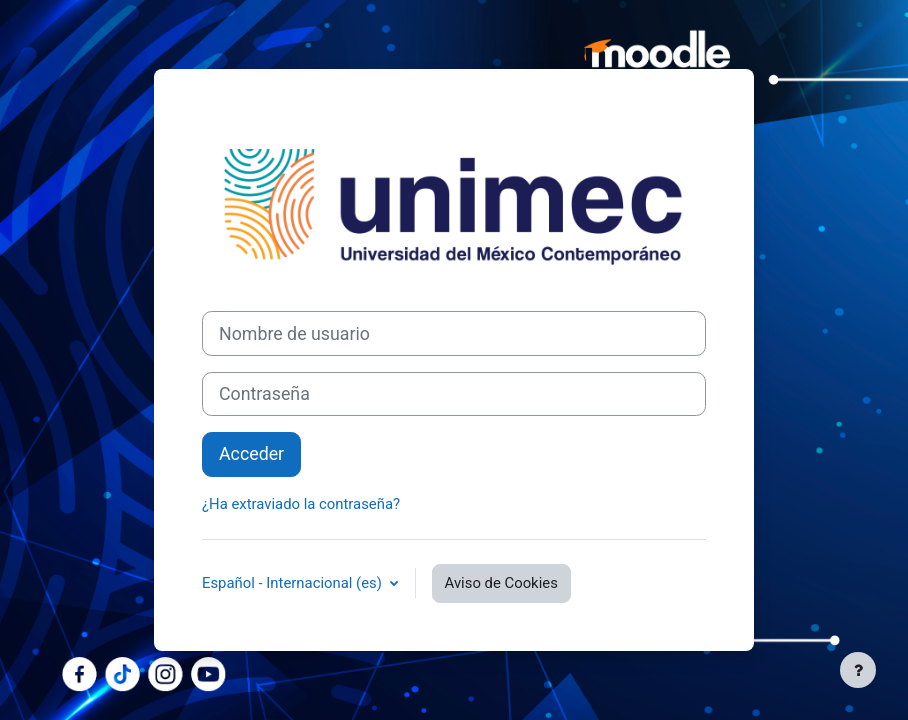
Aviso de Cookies (501, 583)
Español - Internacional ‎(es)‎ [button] (294, 583)
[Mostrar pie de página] (858, 670)
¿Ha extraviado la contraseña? (301, 504)
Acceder (251, 453)
